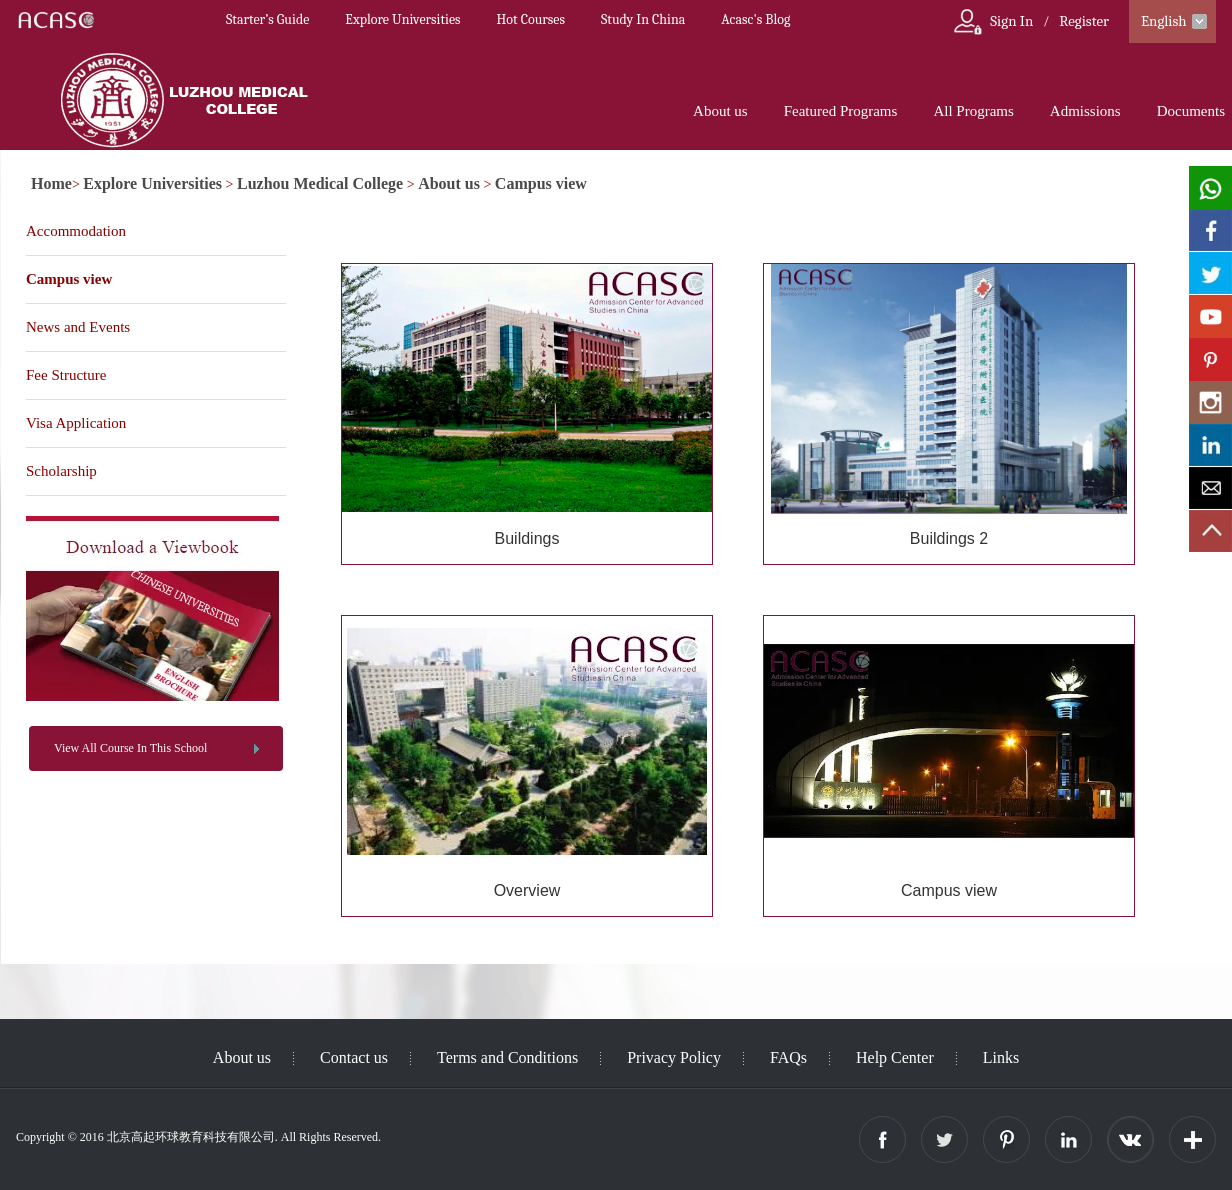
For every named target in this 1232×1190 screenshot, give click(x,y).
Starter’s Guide (267, 19)
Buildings (527, 538)
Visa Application (76, 423)
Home (51, 183)
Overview (527, 890)
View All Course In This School (130, 748)
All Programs (973, 111)
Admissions (1085, 111)
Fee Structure (66, 375)
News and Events (78, 327)
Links (1001, 1057)
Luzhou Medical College (320, 183)
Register (1084, 21)
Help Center (895, 1057)
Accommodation (76, 231)
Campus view (541, 183)
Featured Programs (841, 111)
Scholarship (61, 471)
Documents (1191, 111)
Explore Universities (402, 19)
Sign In (1011, 21)
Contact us (354, 1057)
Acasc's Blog (755, 19)
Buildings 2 (949, 538)
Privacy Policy (674, 1057)
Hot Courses (531, 19)
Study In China (643, 19)
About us (720, 111)
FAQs (788, 1057)
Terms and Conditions (507, 1057)
